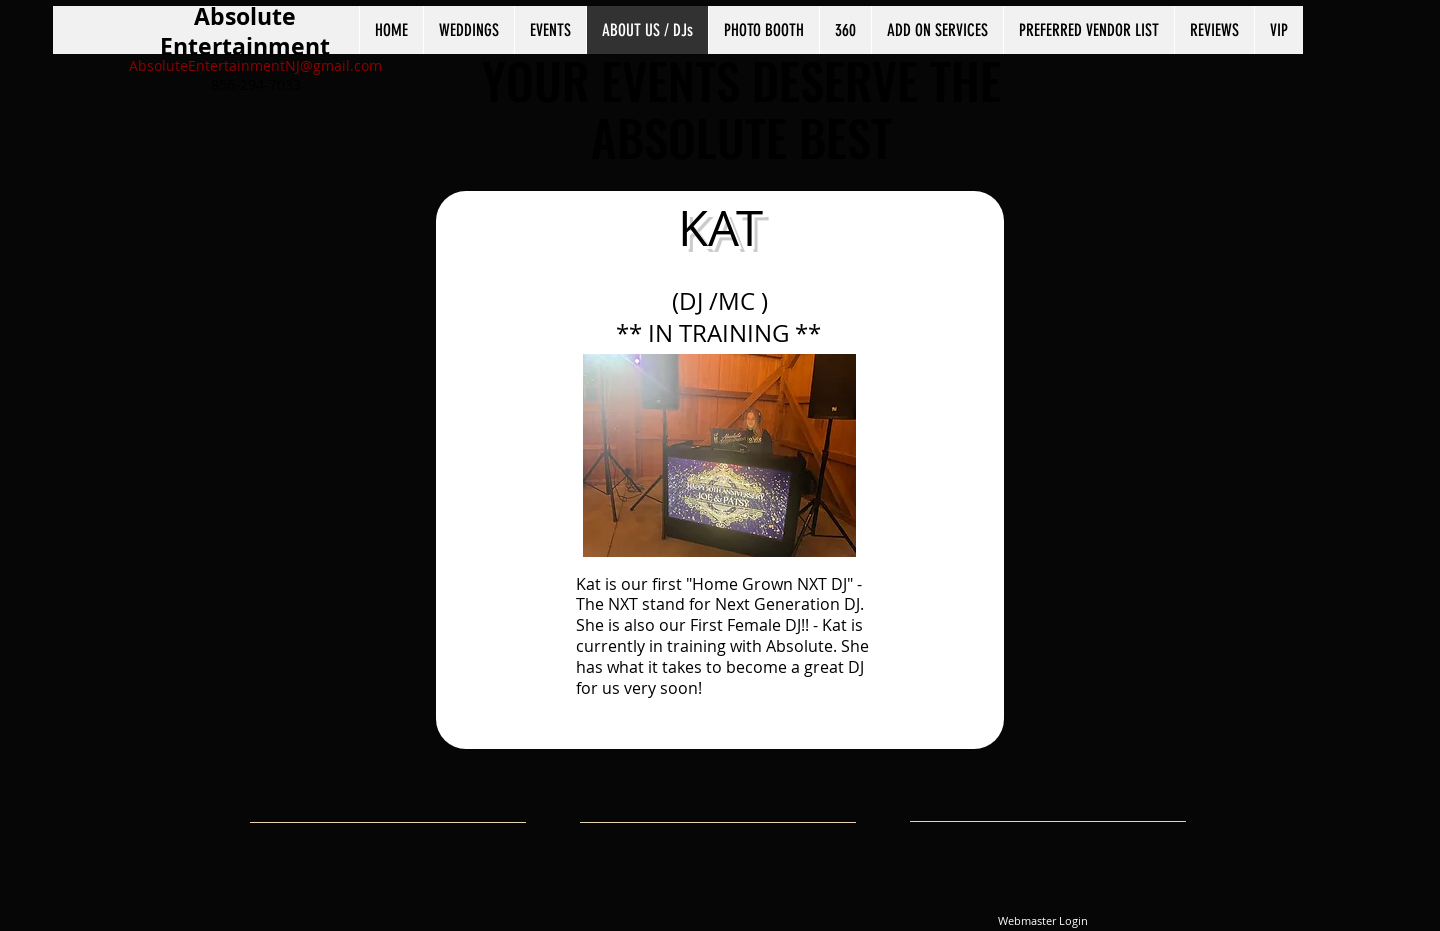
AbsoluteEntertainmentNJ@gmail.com (255, 65)
